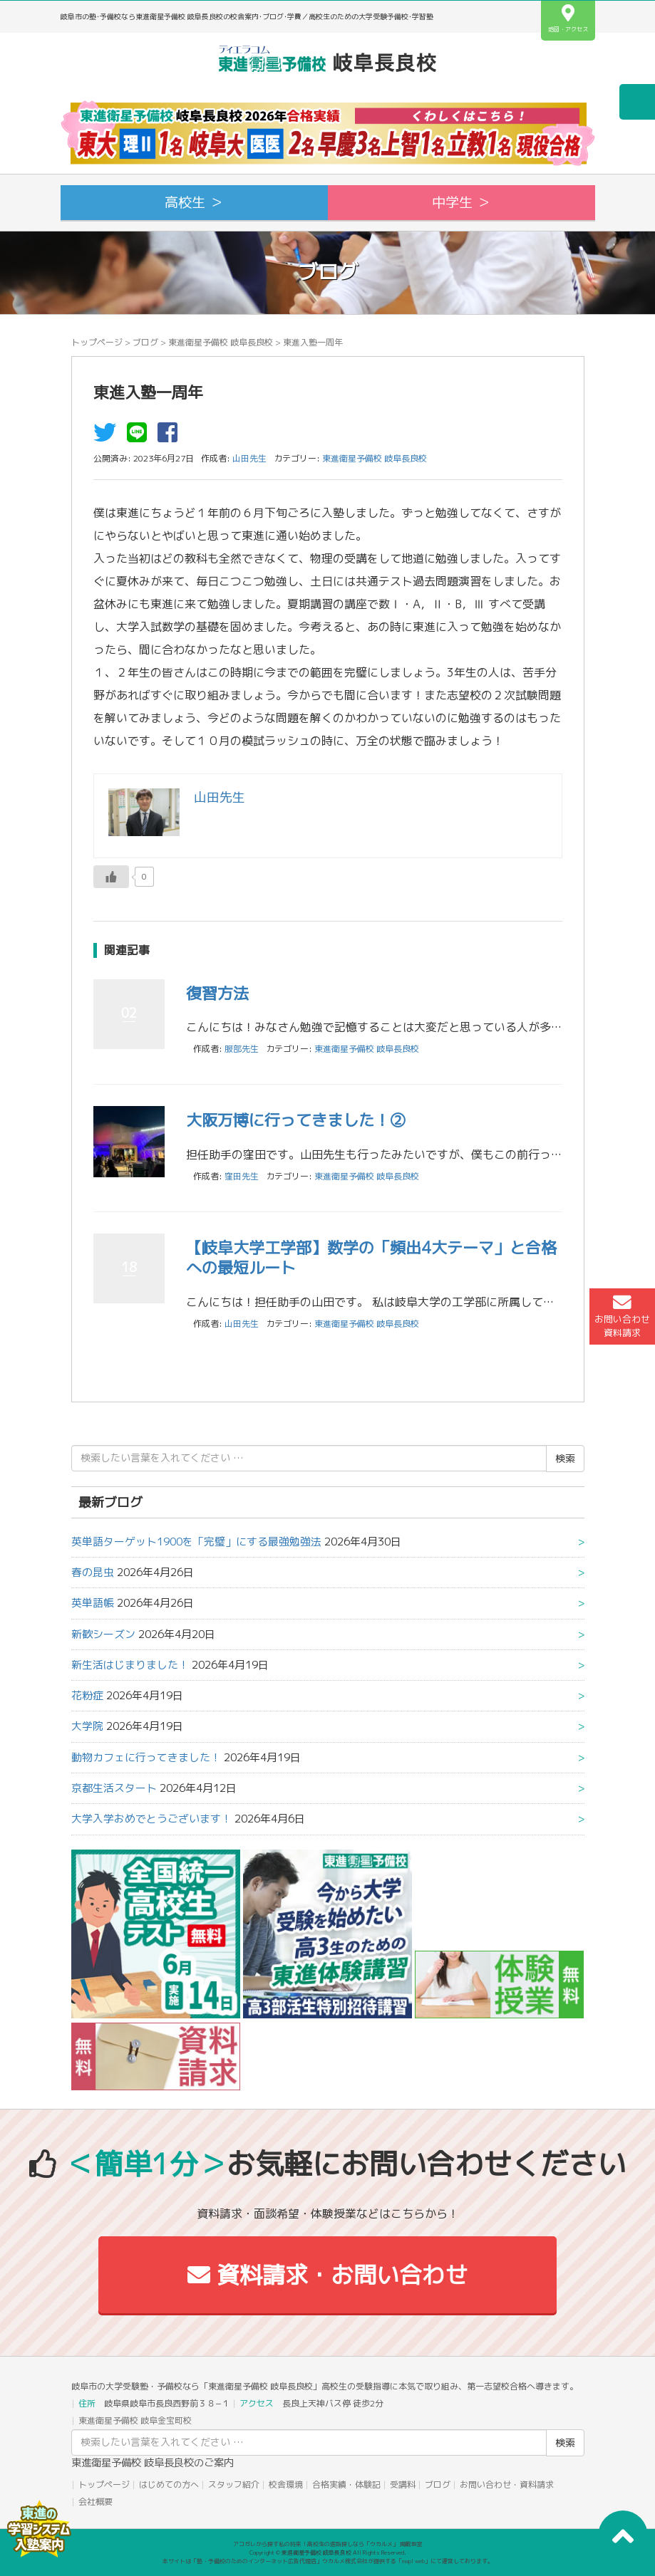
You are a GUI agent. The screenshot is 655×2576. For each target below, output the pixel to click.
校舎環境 (286, 2484)
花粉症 (87, 1695)
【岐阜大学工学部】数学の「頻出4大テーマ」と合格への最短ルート (371, 1257)
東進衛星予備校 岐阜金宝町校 (135, 2420)
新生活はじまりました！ (130, 1664)
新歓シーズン (103, 1634)
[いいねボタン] (111, 876)
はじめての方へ (169, 2484)
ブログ (145, 342)
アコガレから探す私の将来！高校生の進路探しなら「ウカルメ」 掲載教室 (328, 2544)
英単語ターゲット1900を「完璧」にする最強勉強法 (196, 1541)
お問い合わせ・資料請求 (507, 2484)
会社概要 (95, 2502)
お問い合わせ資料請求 (622, 1316)
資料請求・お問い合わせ (327, 2274)
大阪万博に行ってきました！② (296, 1120)
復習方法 (217, 993)
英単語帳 (92, 1602)
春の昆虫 (92, 1572)
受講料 (403, 2484)
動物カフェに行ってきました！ (146, 1757)
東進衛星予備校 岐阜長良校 (220, 342)
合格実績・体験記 (346, 2484)
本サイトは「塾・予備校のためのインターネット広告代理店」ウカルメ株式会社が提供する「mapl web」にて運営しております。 (328, 2561)
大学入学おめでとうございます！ (151, 1818)
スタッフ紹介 (233, 2484)
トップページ (97, 342)
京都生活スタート (114, 1787)
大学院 (87, 1726)
